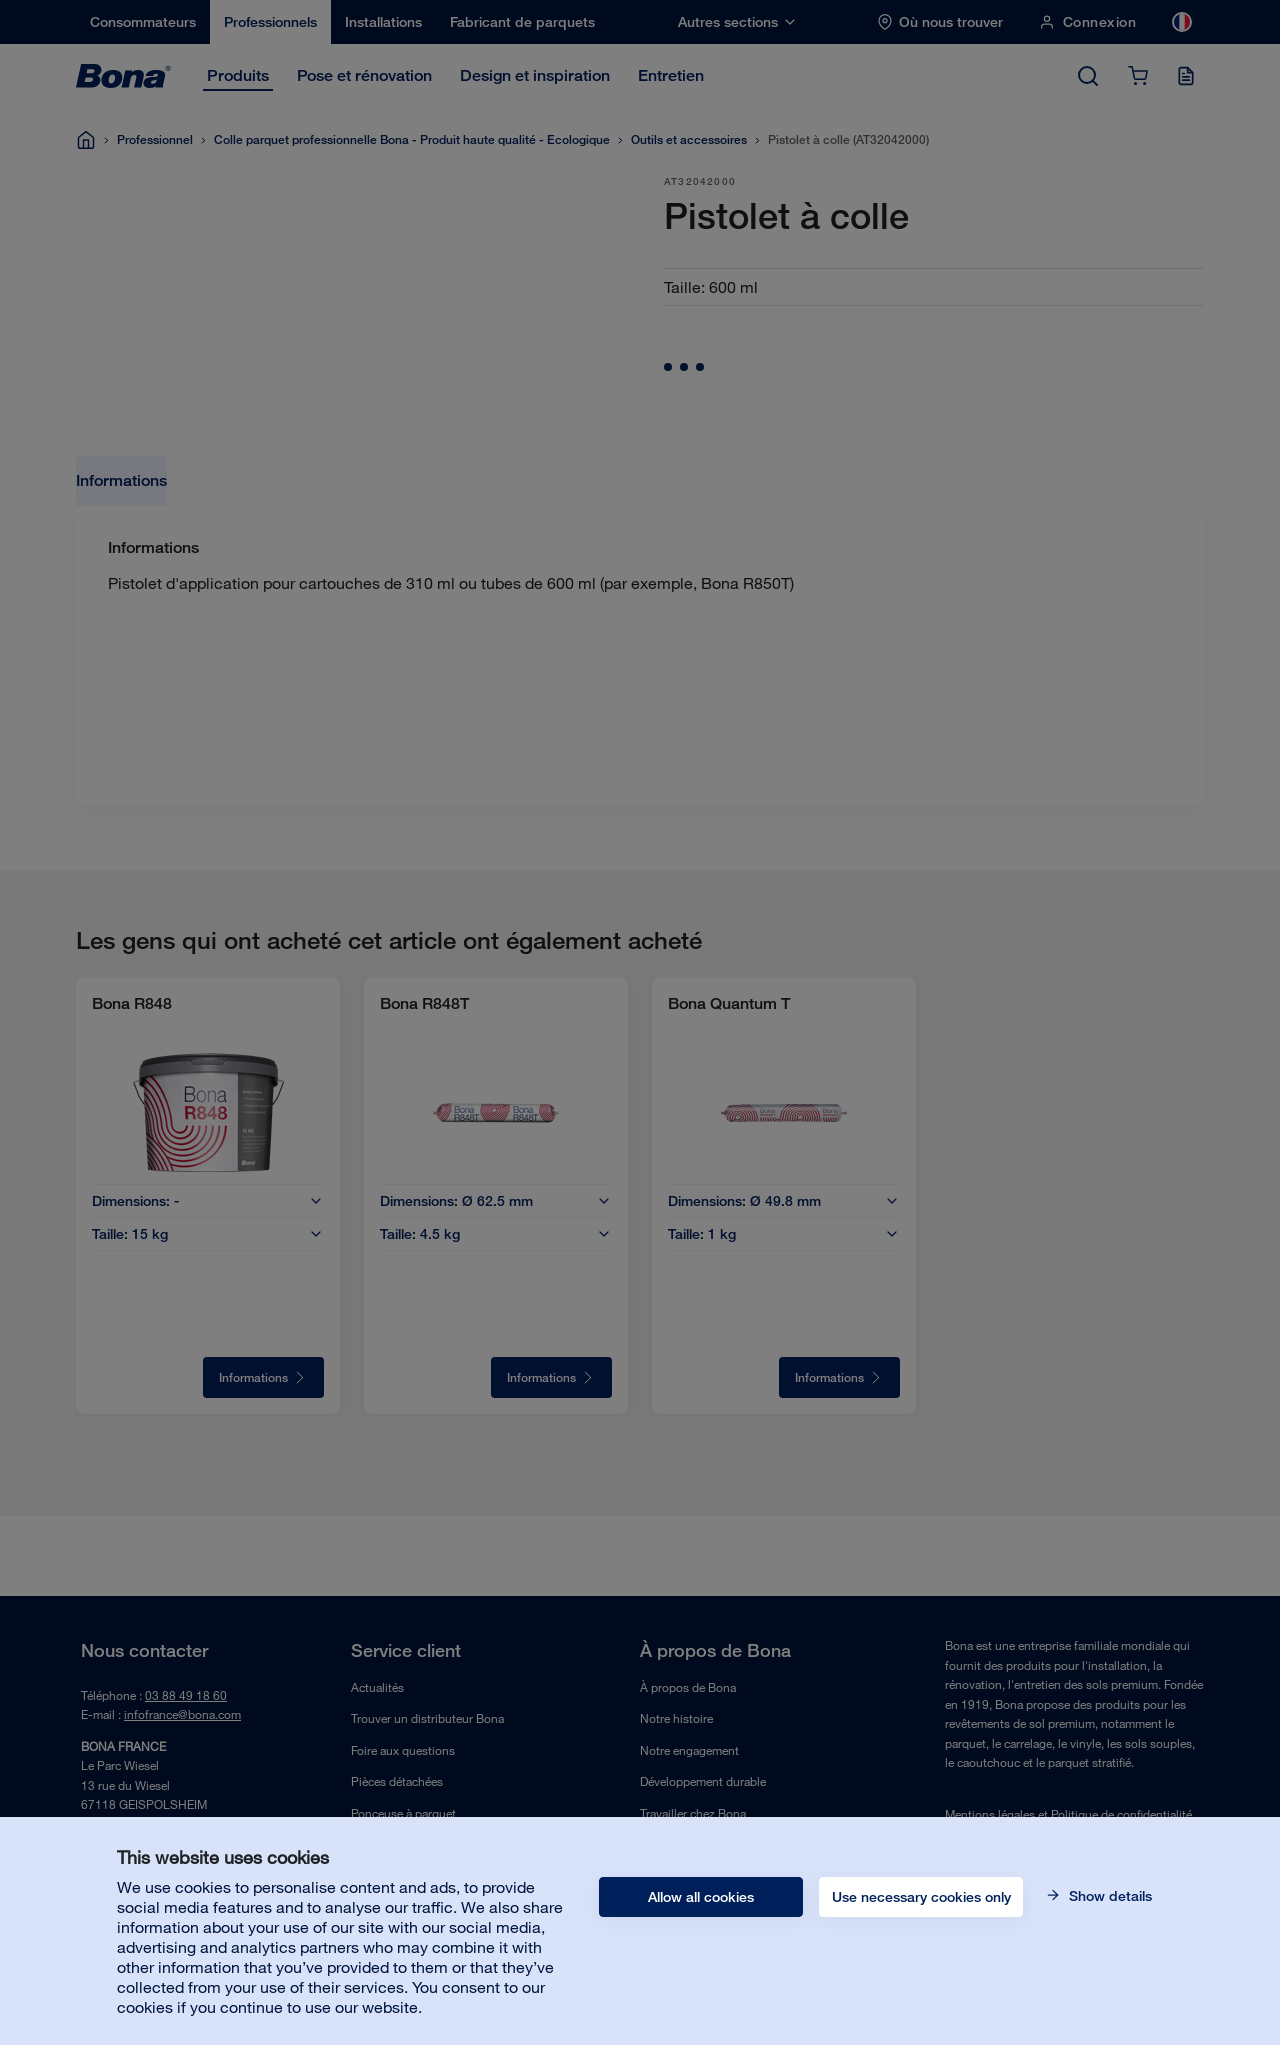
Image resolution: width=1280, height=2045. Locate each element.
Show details (1108, 1896)
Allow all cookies (701, 1897)
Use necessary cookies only (921, 1897)
